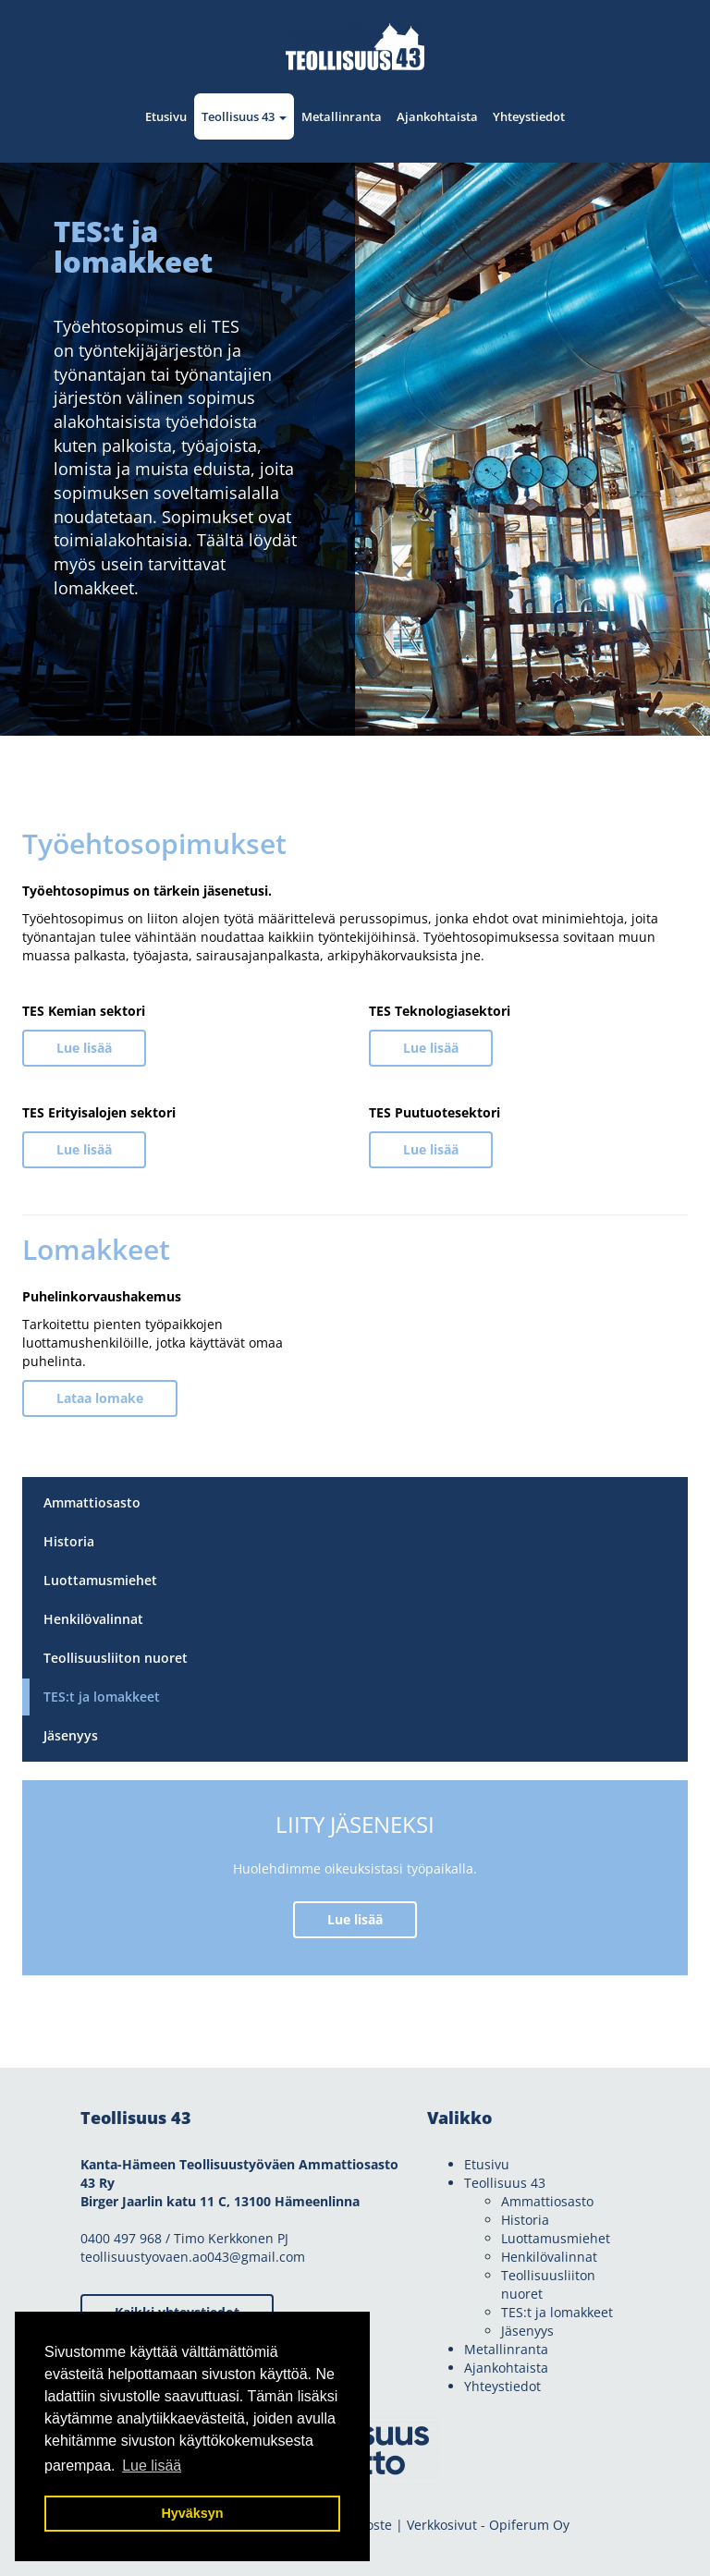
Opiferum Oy (529, 2524)
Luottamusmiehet (100, 1580)
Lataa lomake (99, 1398)
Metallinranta (341, 116)
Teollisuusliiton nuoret (115, 1657)
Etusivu (166, 116)
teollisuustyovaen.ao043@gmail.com (192, 2256)
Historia (68, 1541)
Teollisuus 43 (244, 116)
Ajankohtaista (437, 116)
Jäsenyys (70, 1735)
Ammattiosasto (92, 1502)
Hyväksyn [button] (192, 2513)
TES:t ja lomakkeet (101, 1696)
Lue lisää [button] (151, 2465)
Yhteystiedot (529, 116)
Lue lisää (84, 1047)
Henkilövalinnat (93, 1619)
